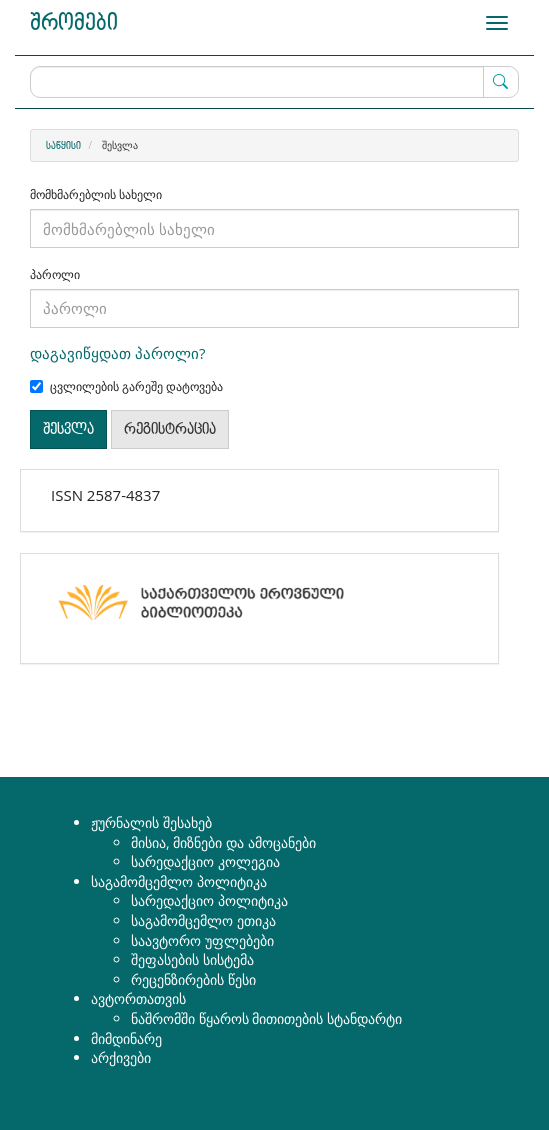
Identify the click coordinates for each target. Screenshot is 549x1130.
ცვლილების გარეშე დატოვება (126, 387)
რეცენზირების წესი (193, 979)
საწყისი (63, 146)
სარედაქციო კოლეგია (205, 861)
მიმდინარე (126, 1038)
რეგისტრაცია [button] (170, 429)
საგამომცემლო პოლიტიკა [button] (179, 881)
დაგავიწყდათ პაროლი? (117, 353)
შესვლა (68, 429)
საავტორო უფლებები (202, 940)
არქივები (121, 1057)
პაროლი (55, 275)
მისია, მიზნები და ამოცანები (223, 842)
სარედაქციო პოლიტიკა (209, 900)
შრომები (74, 23)
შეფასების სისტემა (192, 959)
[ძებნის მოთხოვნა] (274, 82)
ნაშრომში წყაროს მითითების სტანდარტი (266, 1018)
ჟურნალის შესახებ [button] (151, 822)
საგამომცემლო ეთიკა (203, 920)
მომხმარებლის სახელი (96, 195)
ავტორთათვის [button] (138, 998)
